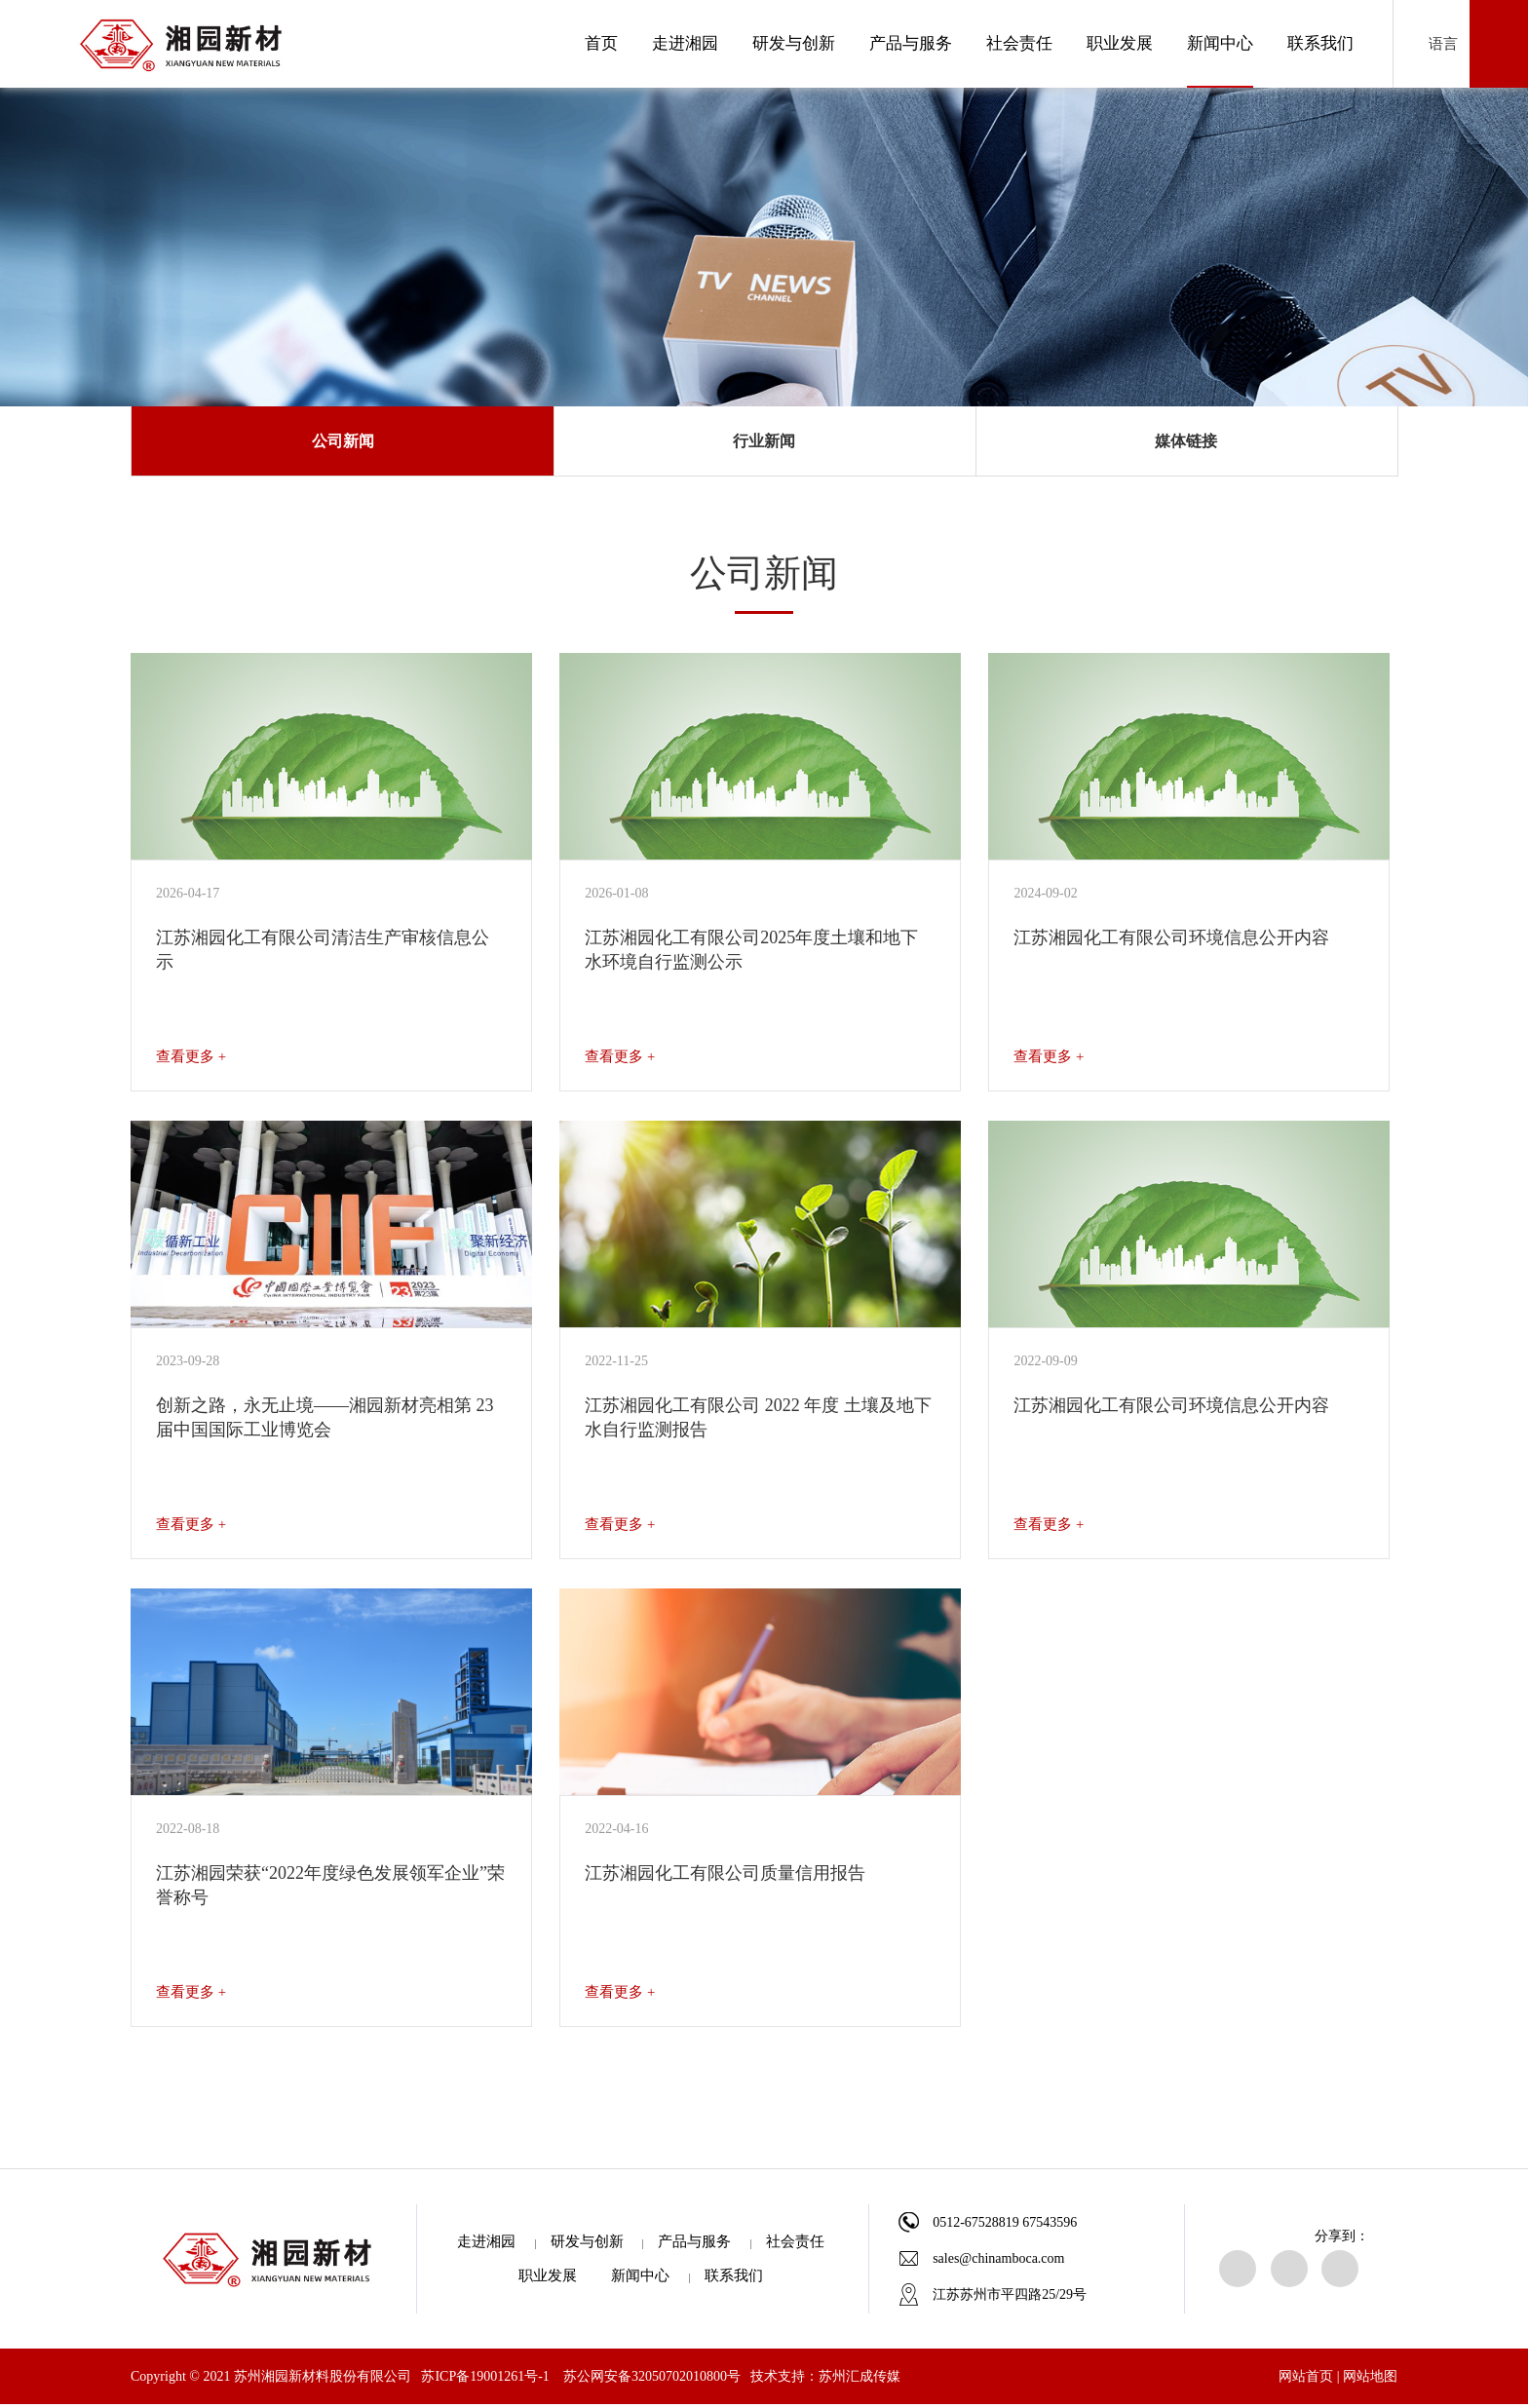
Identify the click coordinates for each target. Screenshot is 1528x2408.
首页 (601, 43)
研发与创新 (793, 43)
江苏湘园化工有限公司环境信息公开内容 (1171, 941)
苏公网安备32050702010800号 (652, 2380)
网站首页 (1306, 2380)
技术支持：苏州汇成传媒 (825, 2380)
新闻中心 (1220, 43)
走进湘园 (685, 43)
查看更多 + (191, 1060)
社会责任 (1019, 43)
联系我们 (1320, 43)
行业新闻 (764, 443)
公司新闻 (343, 443)
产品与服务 (910, 43)
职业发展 (1120, 43)
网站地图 (1370, 2380)
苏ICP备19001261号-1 (485, 2380)
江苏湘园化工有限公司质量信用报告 (725, 1877)
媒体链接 (1186, 443)
